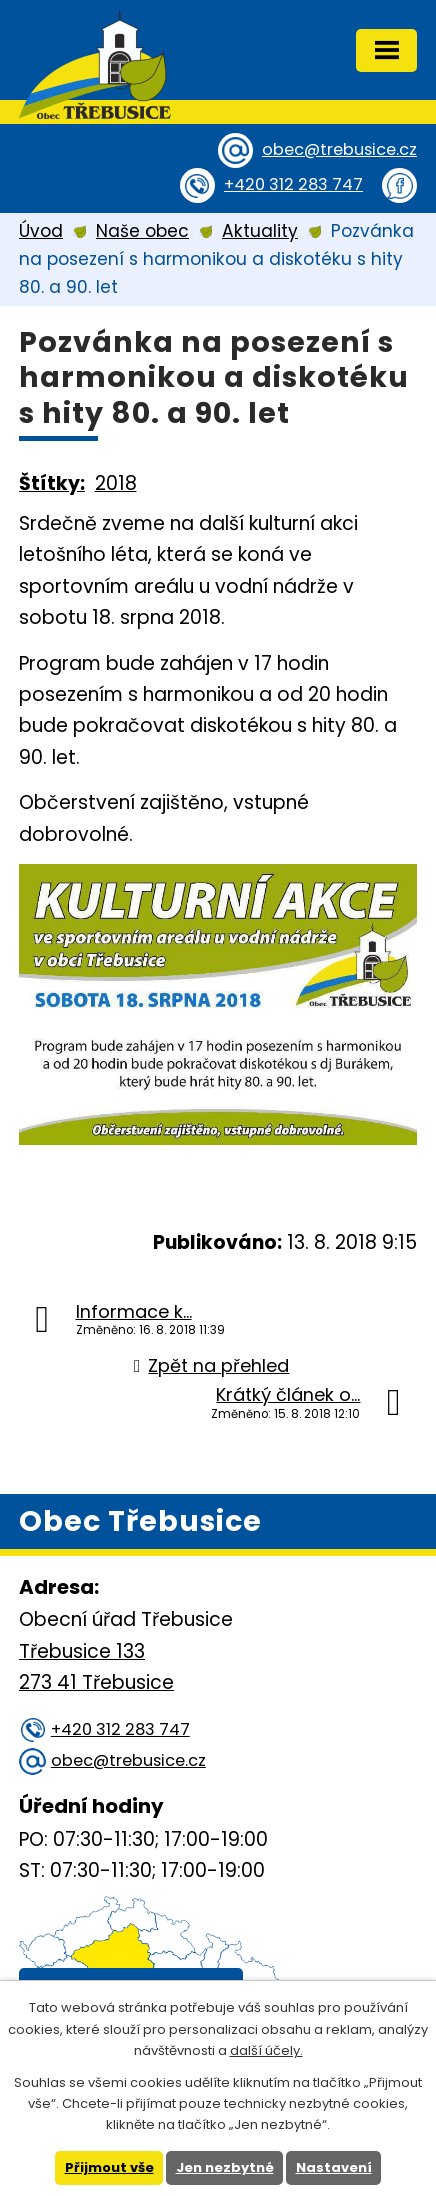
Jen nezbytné (225, 2167)
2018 (116, 483)
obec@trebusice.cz (339, 149)
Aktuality (260, 231)
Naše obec (142, 231)
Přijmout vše (109, 2167)
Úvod (41, 231)
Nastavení (334, 2167)
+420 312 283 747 (293, 184)
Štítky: (52, 483)
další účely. (266, 2050)
